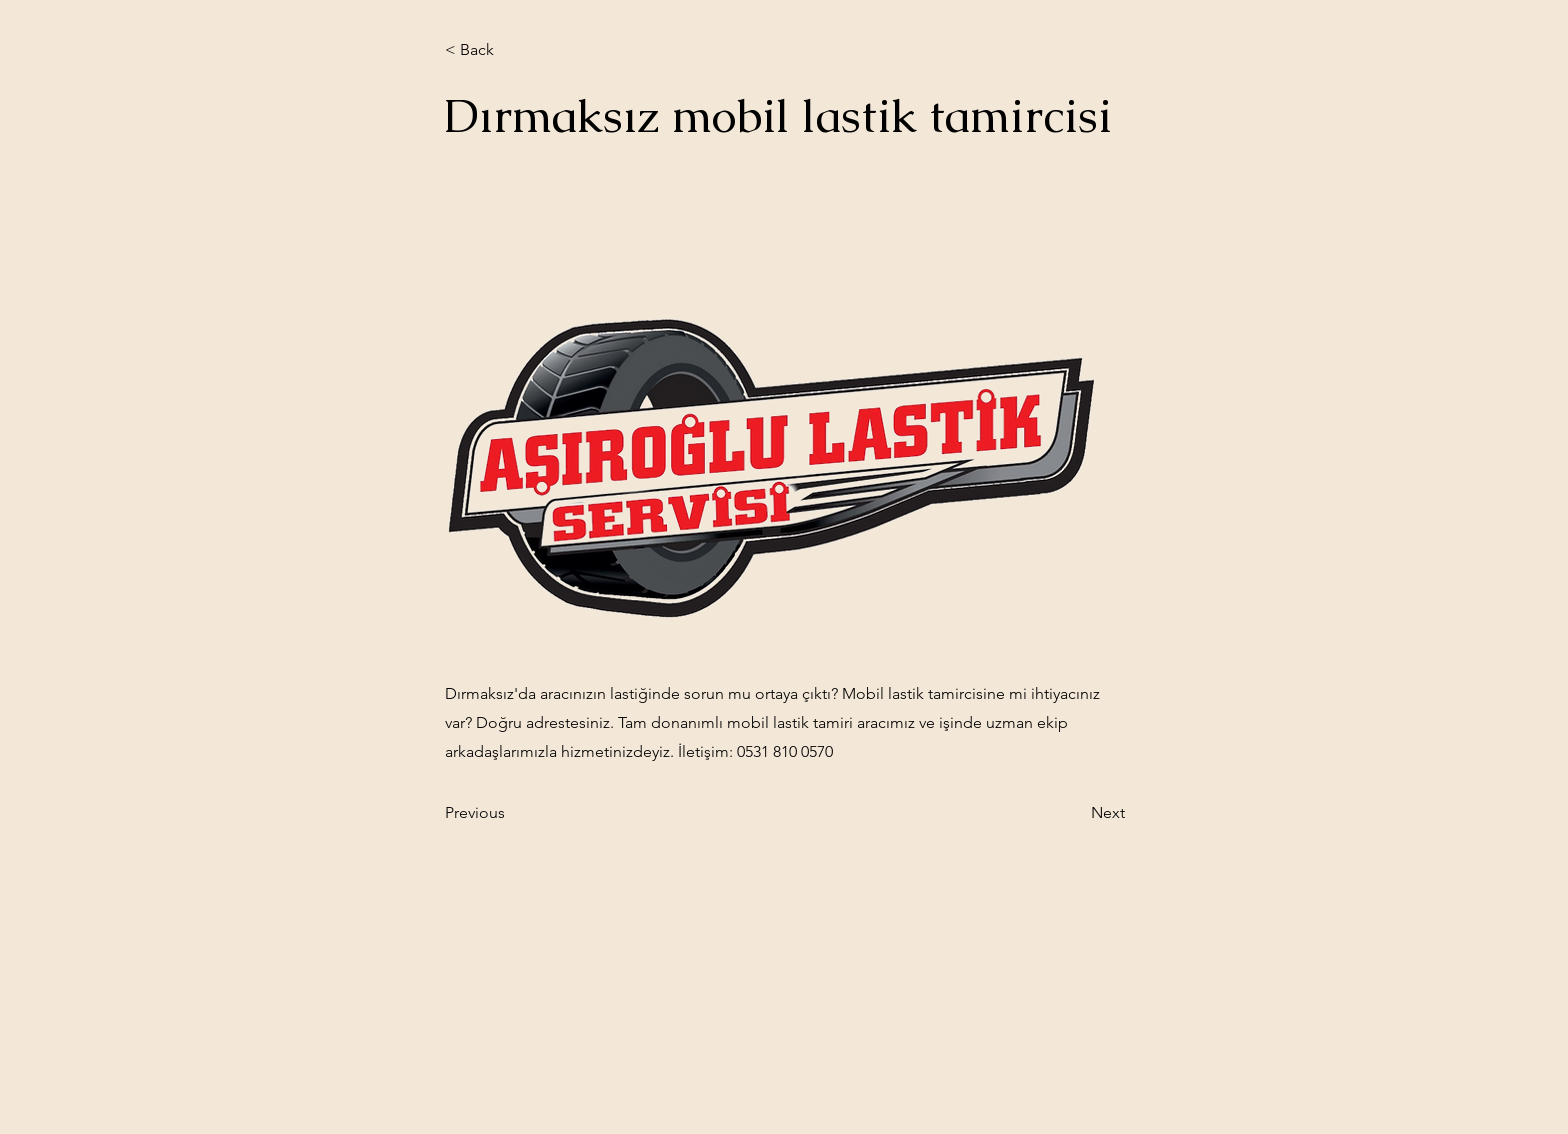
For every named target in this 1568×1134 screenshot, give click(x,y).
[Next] (1075, 813)
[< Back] (511, 50)
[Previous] (511, 813)
